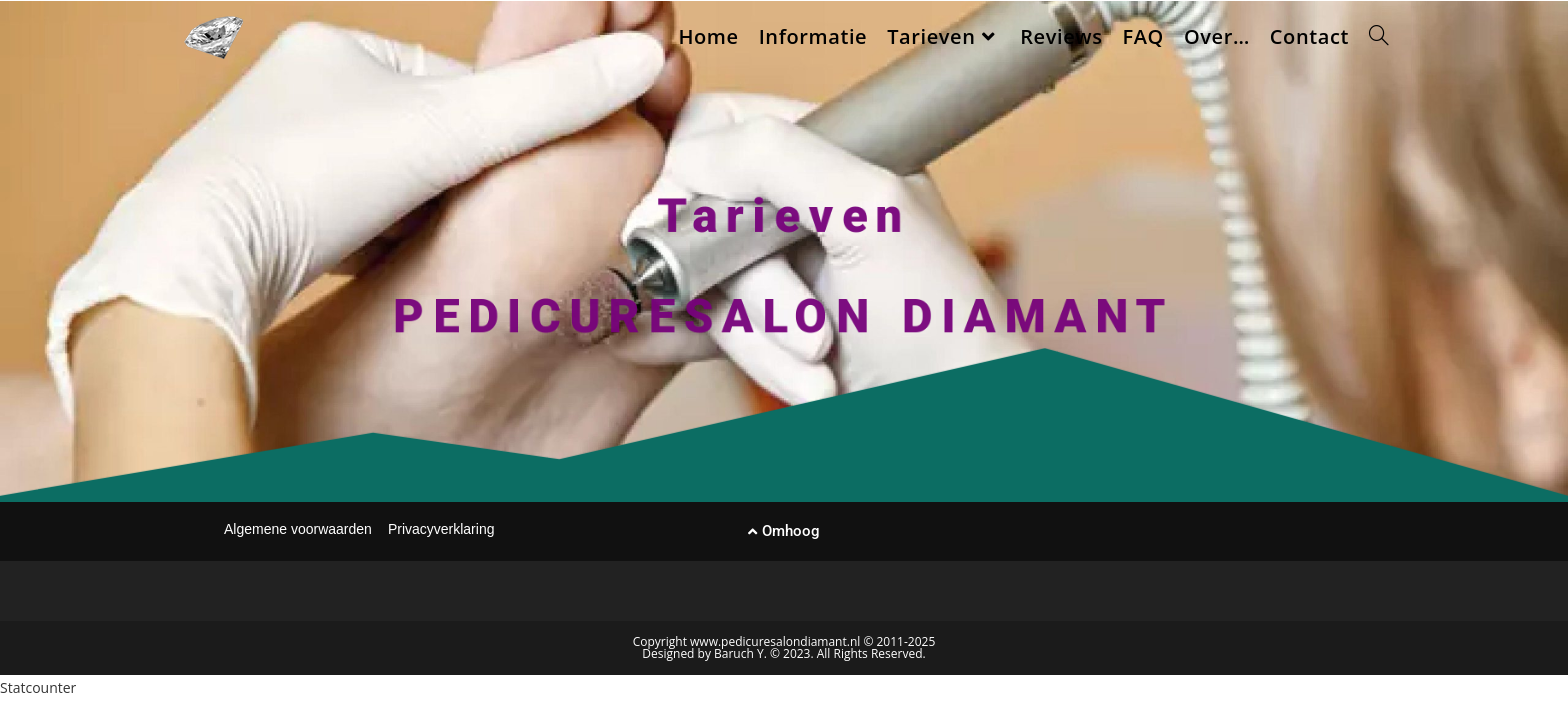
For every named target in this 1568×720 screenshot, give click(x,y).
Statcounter (38, 687)
